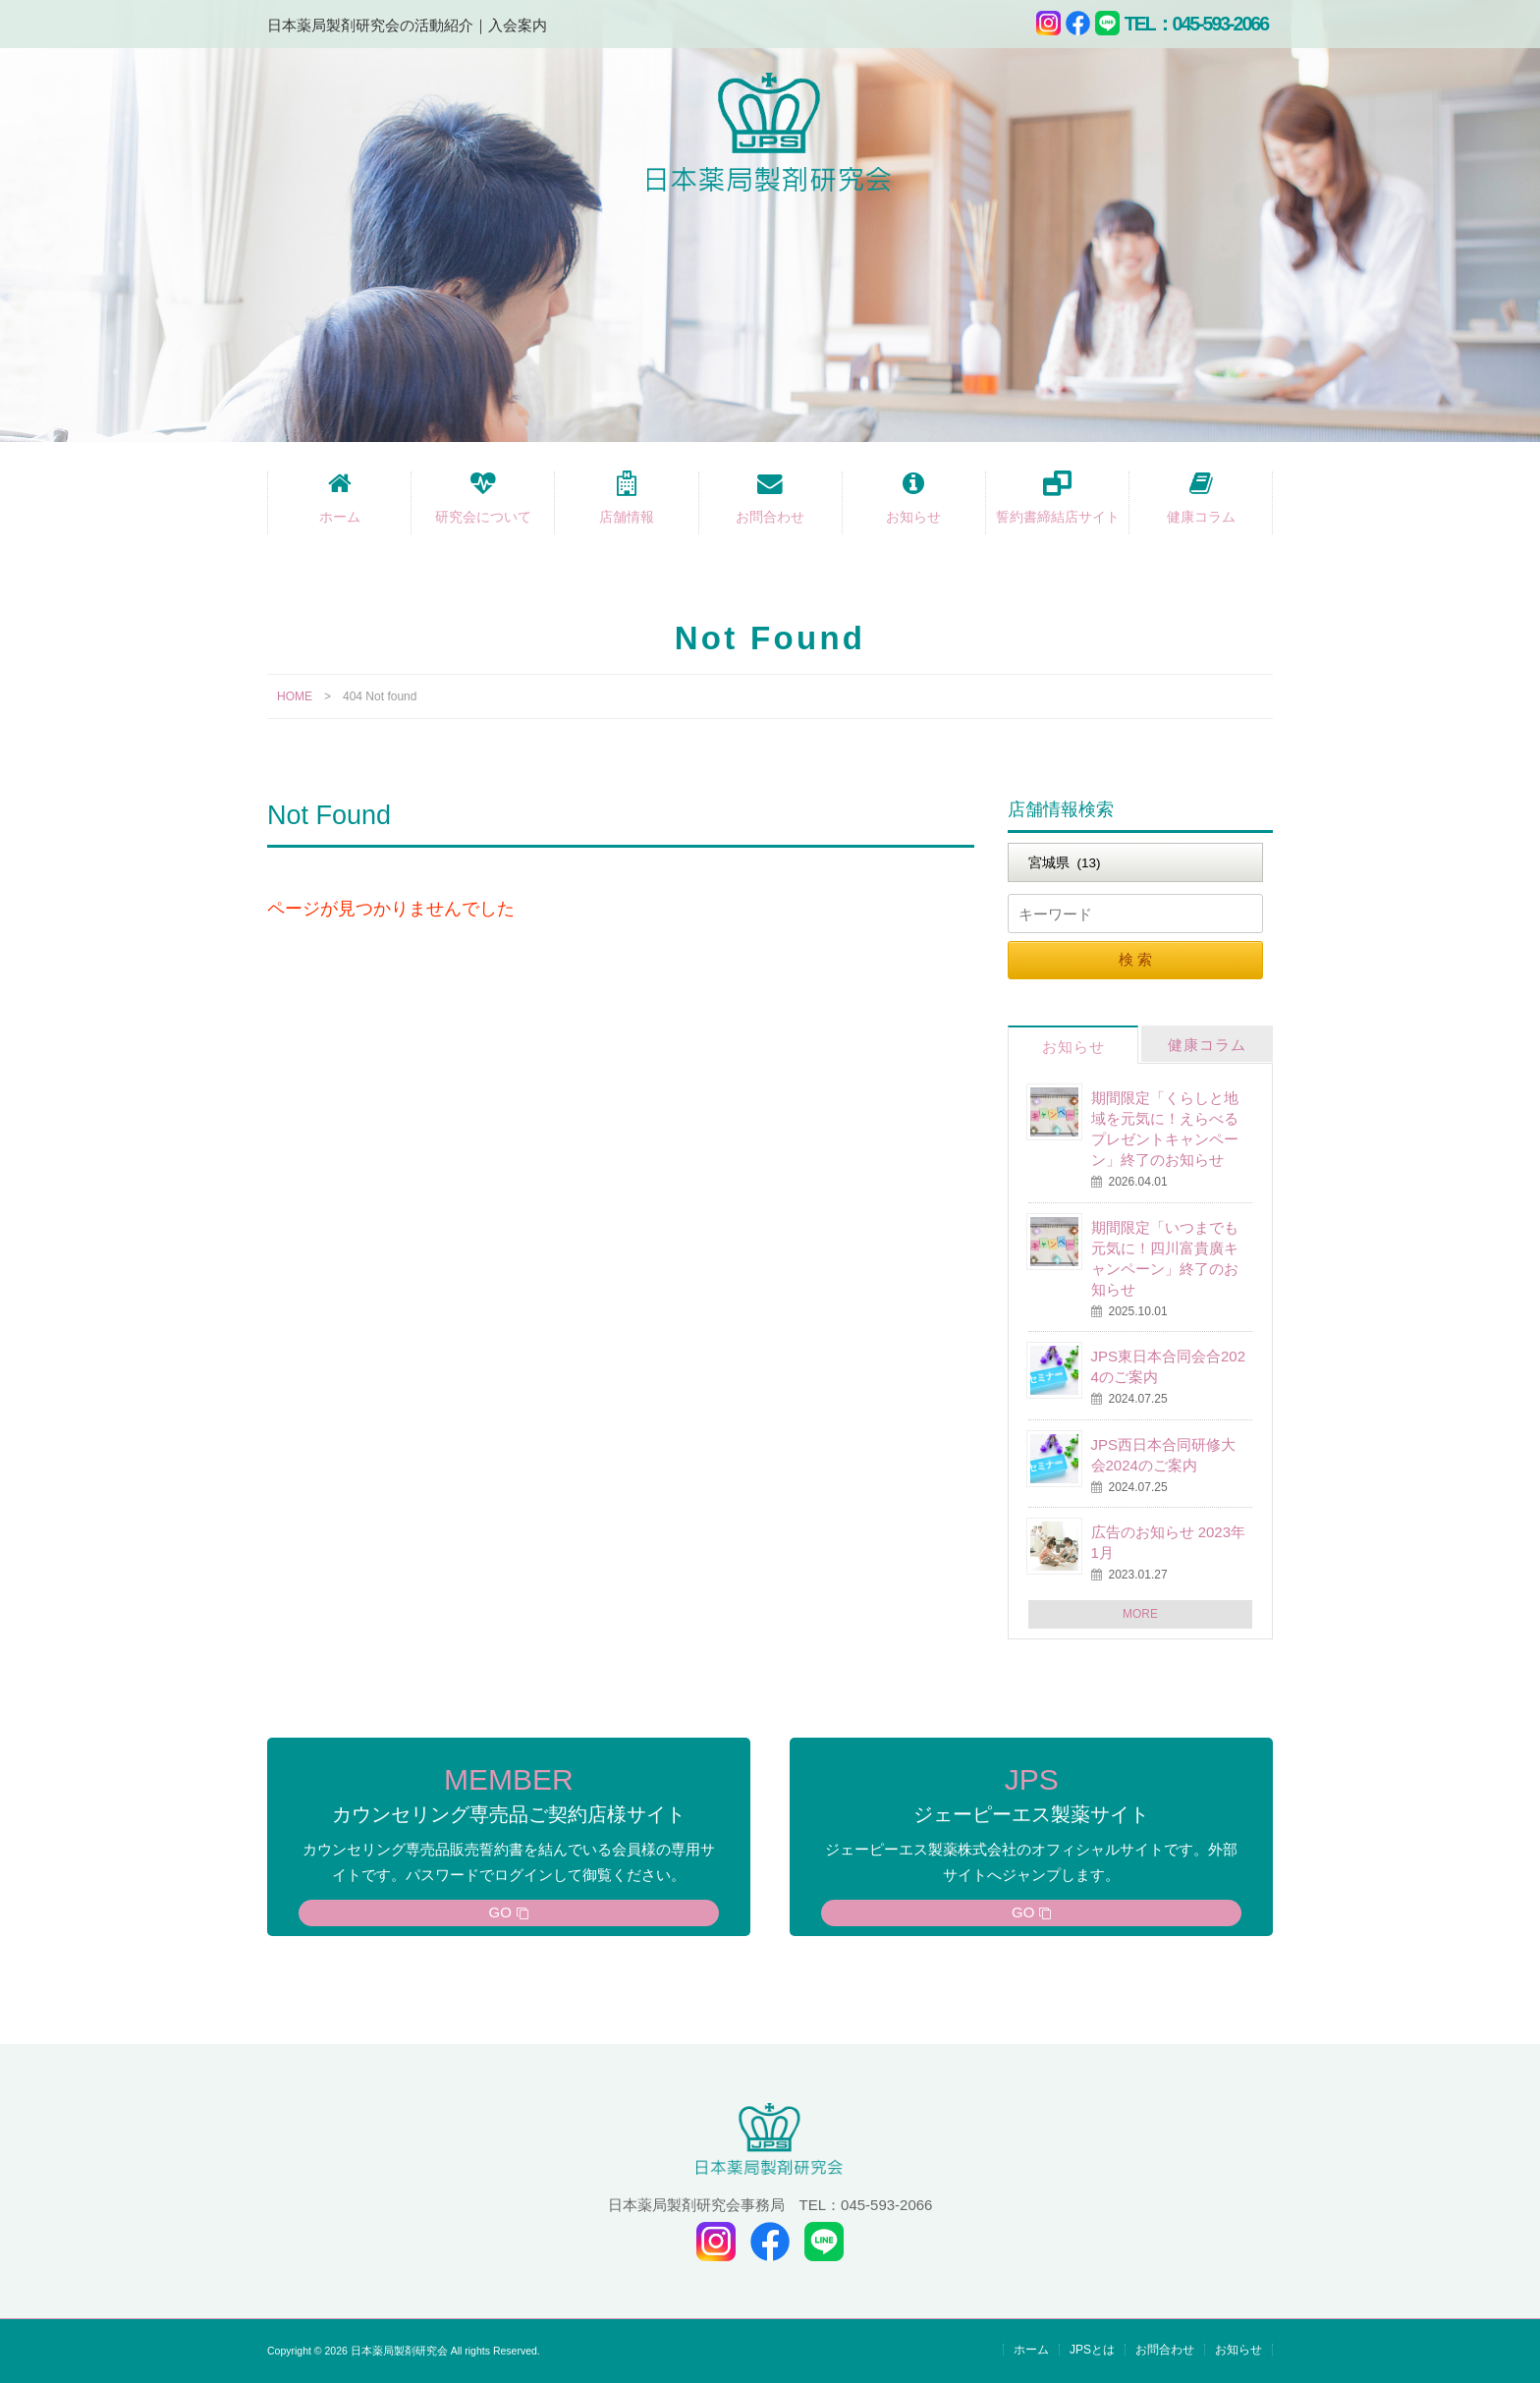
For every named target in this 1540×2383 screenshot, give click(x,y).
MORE (1140, 1614)
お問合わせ (770, 517)
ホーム (339, 517)
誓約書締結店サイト (1058, 517)
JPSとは (1092, 2349)
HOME (294, 696)
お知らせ (913, 517)
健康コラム (1201, 517)
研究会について (483, 517)
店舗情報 (626, 517)
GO (500, 1912)
